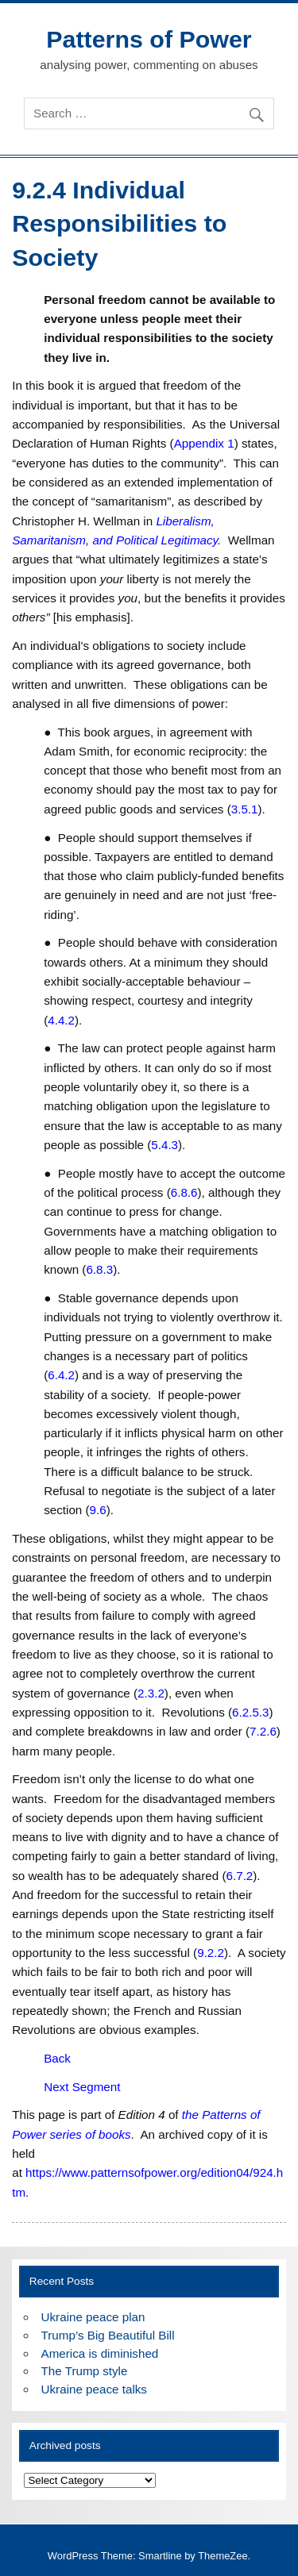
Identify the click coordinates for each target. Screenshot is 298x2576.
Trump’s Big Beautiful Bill (108, 2335)
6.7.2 (239, 1875)
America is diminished (100, 2353)
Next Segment (82, 2086)
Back (57, 2058)
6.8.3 (99, 1269)
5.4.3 (164, 1145)
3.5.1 (244, 809)
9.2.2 (210, 1952)
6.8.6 (184, 1192)
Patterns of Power (148, 38)
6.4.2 (61, 1375)
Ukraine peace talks (94, 2389)
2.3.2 (150, 1693)
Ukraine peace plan (93, 2317)
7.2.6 (263, 1731)
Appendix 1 (204, 443)
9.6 (98, 1510)
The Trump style (84, 2371)
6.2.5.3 (250, 1712)
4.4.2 (61, 1020)
